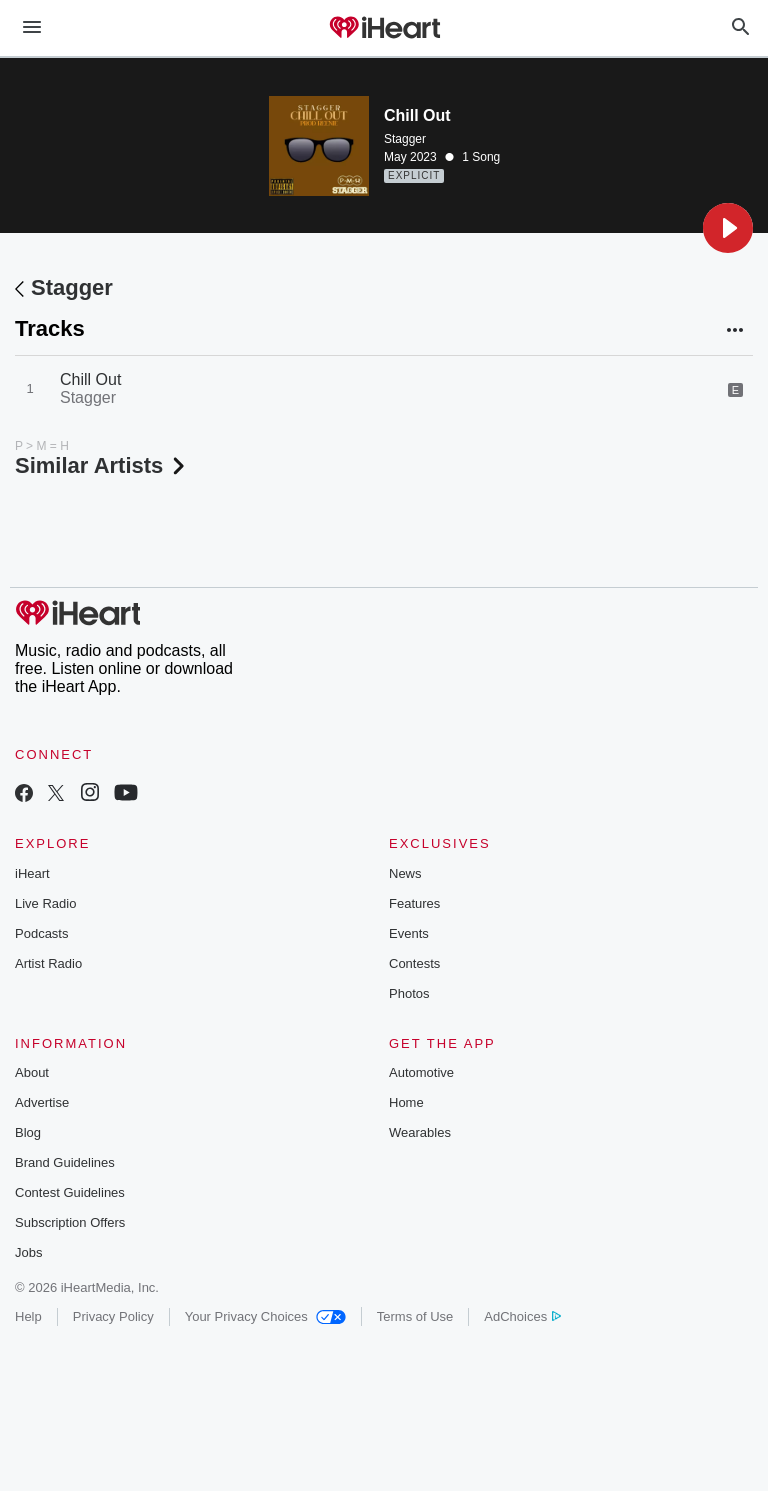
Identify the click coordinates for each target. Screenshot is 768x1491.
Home (406, 1102)
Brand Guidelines (65, 1162)
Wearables (420, 1132)
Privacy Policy (113, 1316)
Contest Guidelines (70, 1192)
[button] (728, 228)
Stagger (405, 139)
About (32, 1072)
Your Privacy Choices (265, 1316)
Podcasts (41, 933)
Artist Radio (48, 963)
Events (409, 933)
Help (28, 1316)
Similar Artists (102, 465)
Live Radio (45, 903)
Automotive (421, 1072)
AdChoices (522, 1316)
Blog (28, 1132)
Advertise (42, 1102)
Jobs (28, 1252)
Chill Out (90, 379)
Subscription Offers (70, 1222)
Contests (414, 963)
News (405, 873)
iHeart (32, 873)
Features (414, 903)
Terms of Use (415, 1316)
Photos (409, 993)
